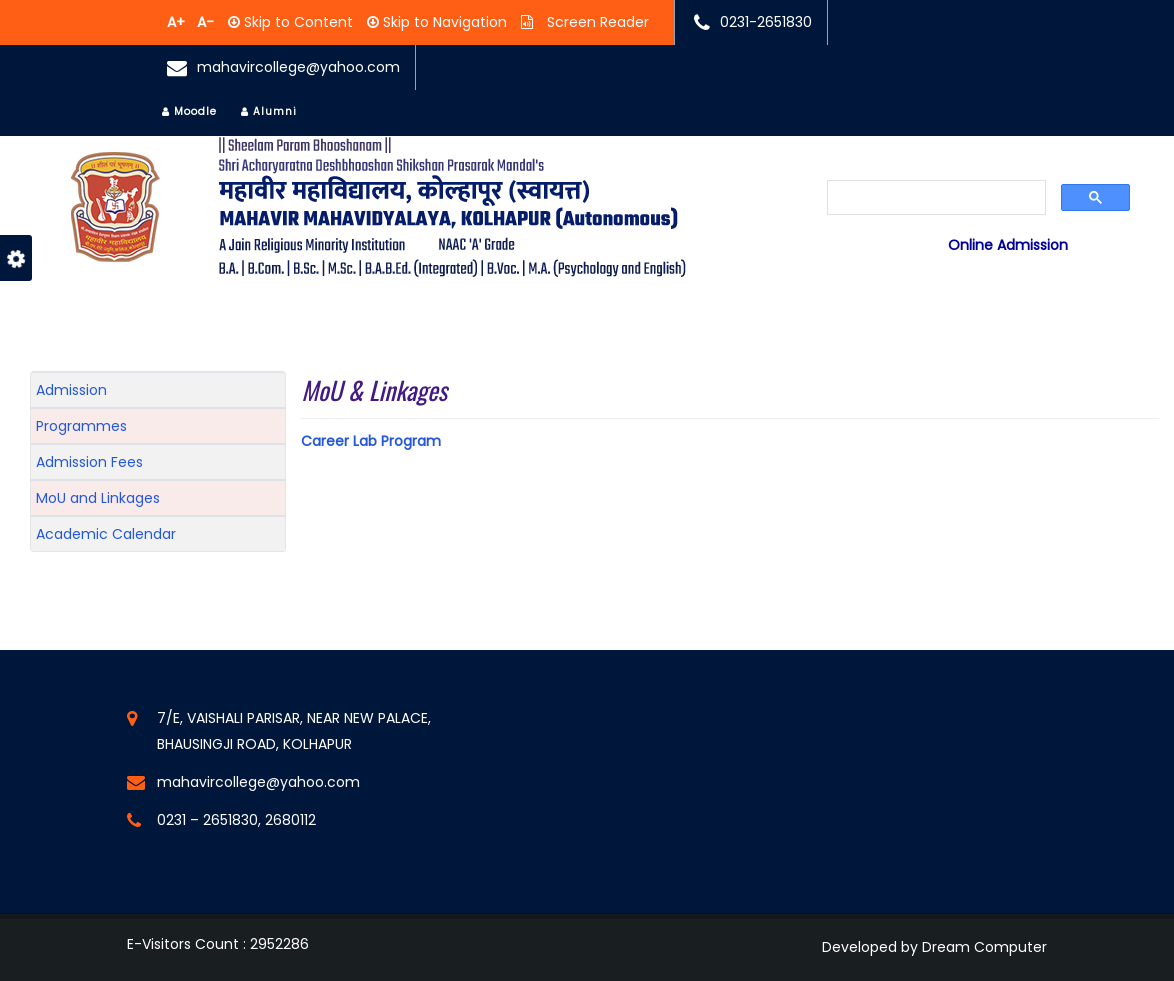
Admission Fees (89, 462)
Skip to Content (296, 22)
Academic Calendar (106, 534)
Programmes (81, 426)
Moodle (189, 111)
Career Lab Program (371, 441)
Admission (71, 390)
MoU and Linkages (98, 498)
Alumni (269, 111)
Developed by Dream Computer (934, 947)
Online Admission (1008, 245)
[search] (936, 199)
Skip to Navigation (443, 22)
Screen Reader (596, 22)
